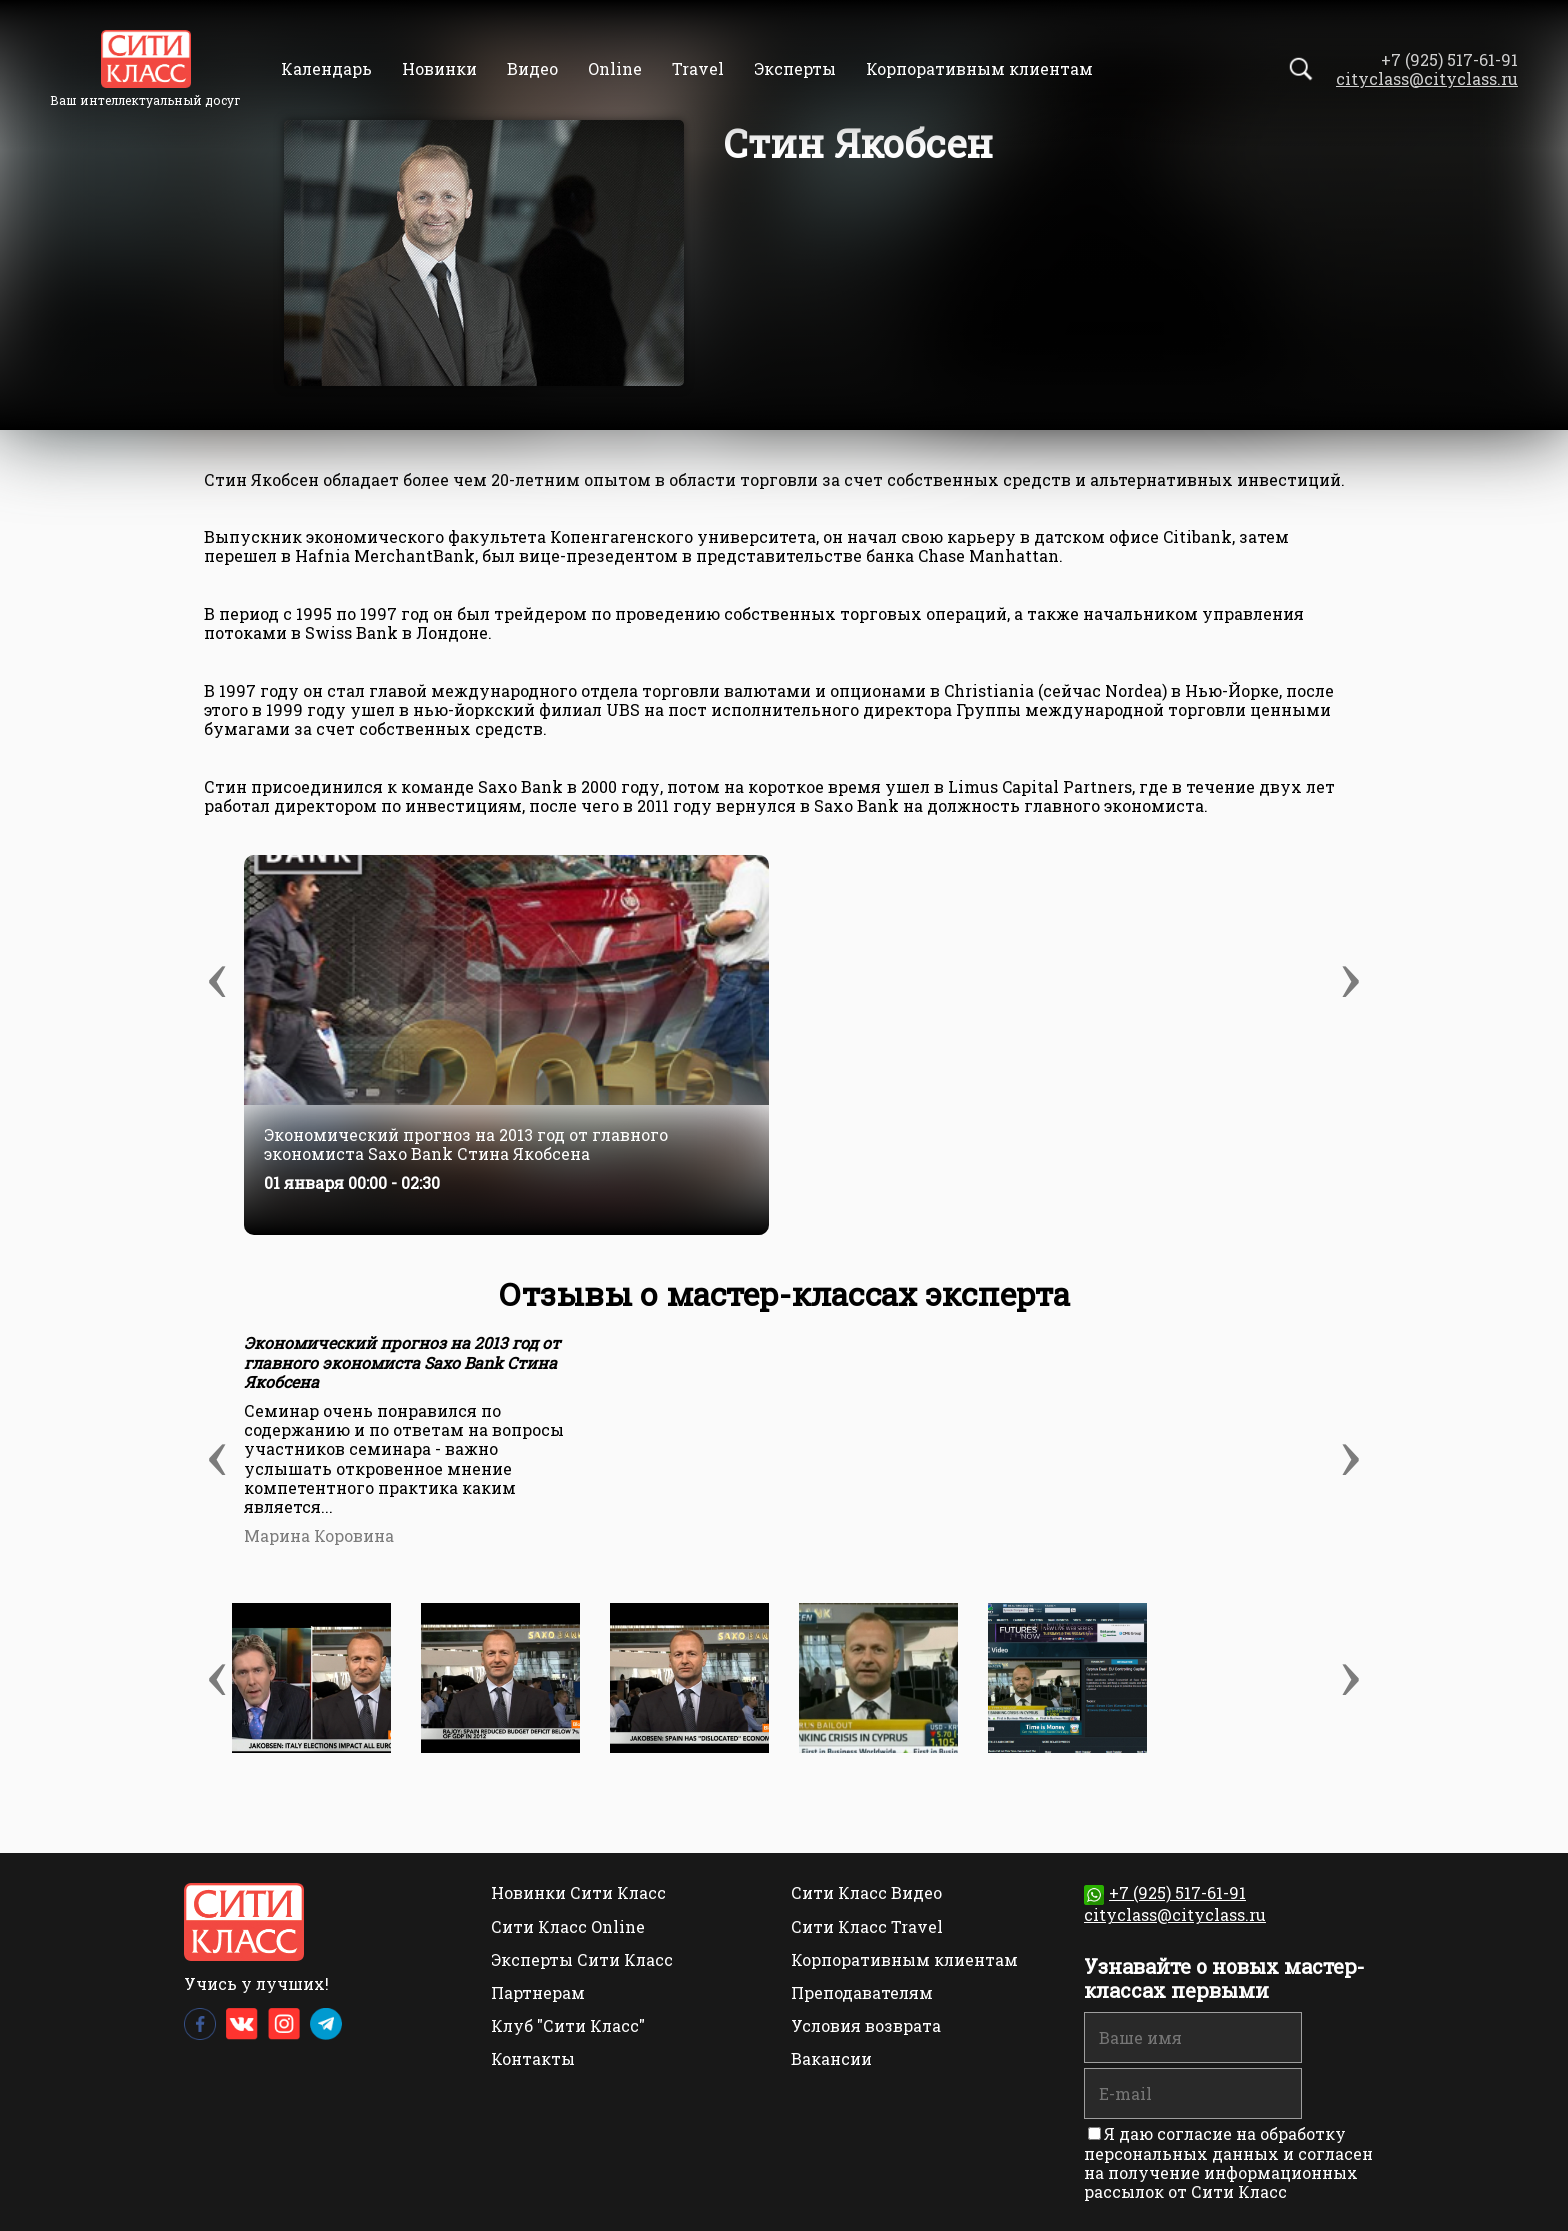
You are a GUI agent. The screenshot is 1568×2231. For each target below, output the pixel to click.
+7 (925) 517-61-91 (1165, 1892)
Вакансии (831, 2058)
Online (615, 68)
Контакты (533, 2058)
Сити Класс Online (568, 1926)
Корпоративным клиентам (979, 68)
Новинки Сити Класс (578, 1892)
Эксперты (795, 68)
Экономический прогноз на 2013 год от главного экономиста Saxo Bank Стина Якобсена (466, 1144)
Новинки (439, 68)
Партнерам (538, 1992)
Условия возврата (866, 2025)
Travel (698, 68)
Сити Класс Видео (866, 1892)
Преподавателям (862, 1992)
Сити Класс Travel (867, 1926)
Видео (532, 68)
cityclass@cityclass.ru (1427, 78)
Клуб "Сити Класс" (568, 2025)
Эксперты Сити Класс (582, 1959)
